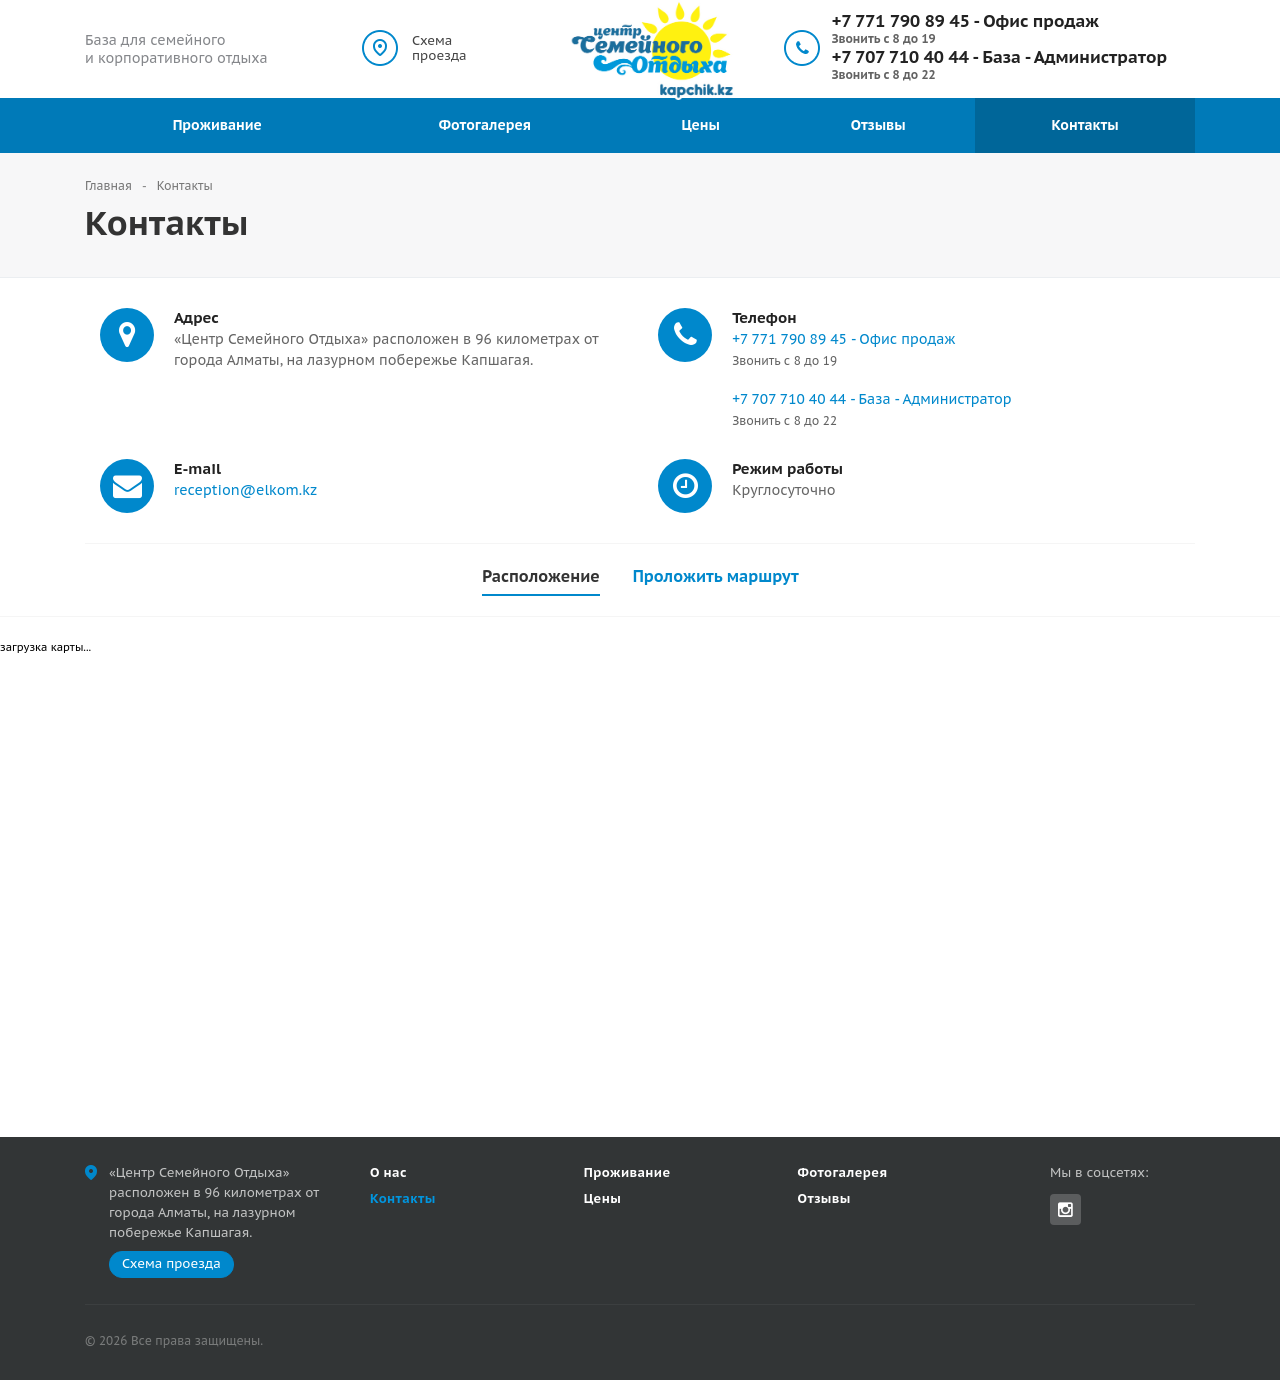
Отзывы (878, 125)
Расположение (541, 576)
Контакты (1084, 125)
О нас (388, 1172)
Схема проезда (439, 48)
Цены (700, 125)
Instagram (1065, 1209)
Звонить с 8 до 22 (884, 74)
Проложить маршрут (716, 576)
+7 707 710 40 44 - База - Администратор (999, 57)
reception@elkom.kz (245, 490)
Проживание (217, 125)
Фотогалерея (485, 125)
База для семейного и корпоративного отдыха (176, 49)
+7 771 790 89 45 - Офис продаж (965, 21)
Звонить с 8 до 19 (884, 38)
